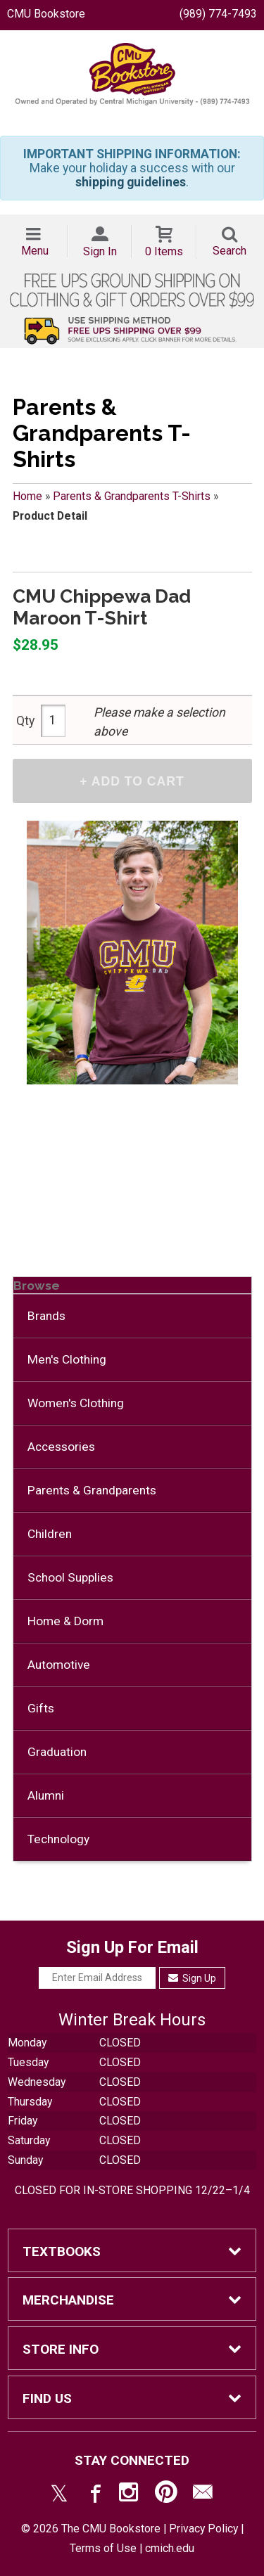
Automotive (58, 1665)
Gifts (40, 1708)
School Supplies (70, 1577)
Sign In (100, 251)
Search (229, 250)
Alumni (45, 1795)
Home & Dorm (65, 1621)
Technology (58, 1839)
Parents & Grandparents (91, 1490)
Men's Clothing (66, 1359)
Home (27, 496)
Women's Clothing (75, 1403)
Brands (46, 1316)
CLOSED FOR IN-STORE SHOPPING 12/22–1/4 (132, 2190)
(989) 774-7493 (218, 13)
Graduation (57, 1752)
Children (49, 1534)
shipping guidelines (130, 182)
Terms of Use (103, 2548)
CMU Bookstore (46, 13)
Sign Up (192, 1978)
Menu (35, 250)
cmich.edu (169, 2548)
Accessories (61, 1447)
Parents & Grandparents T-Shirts (131, 496)
